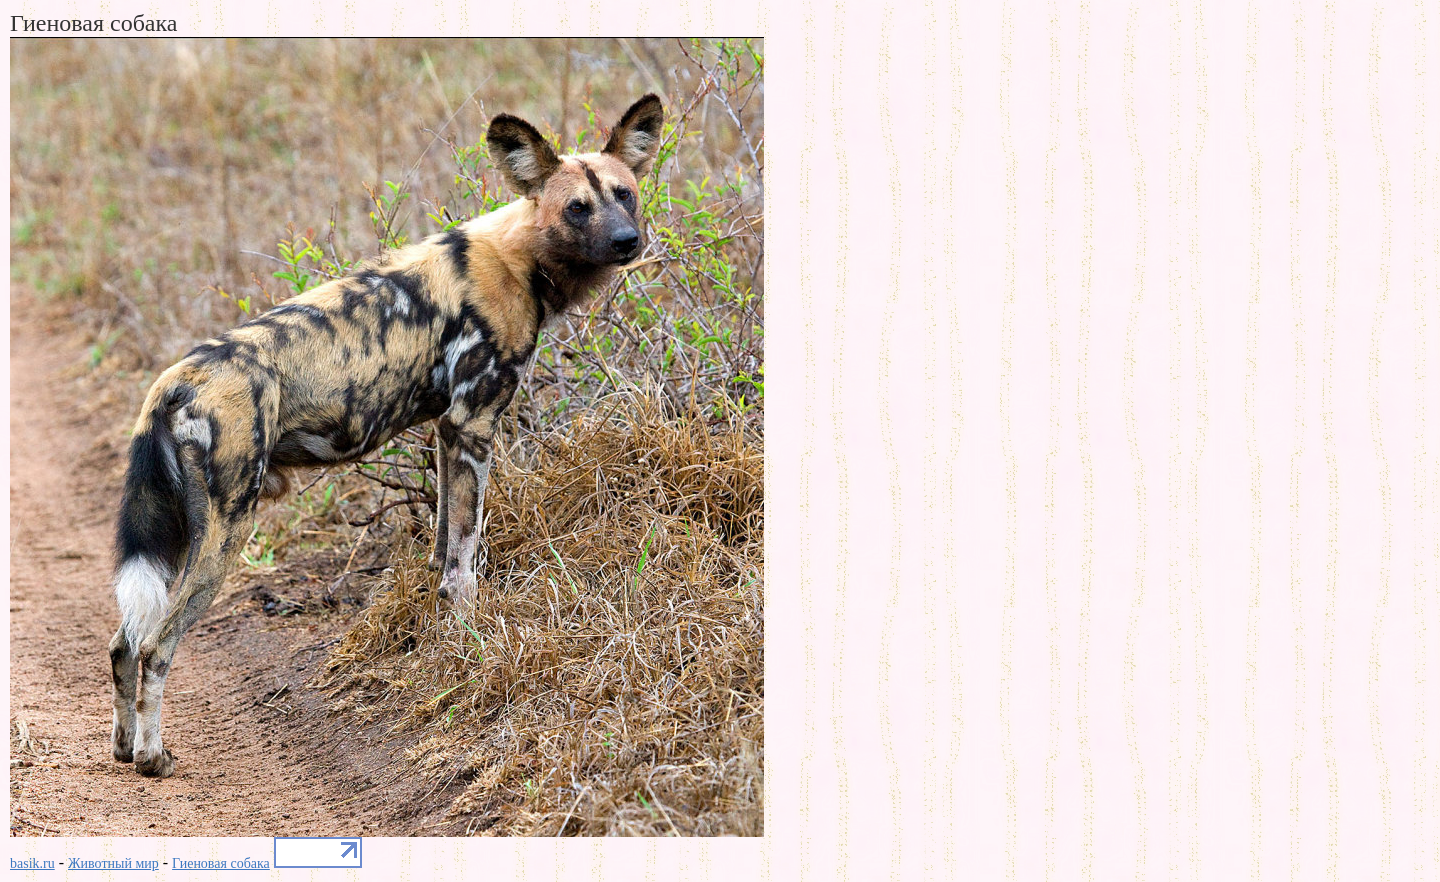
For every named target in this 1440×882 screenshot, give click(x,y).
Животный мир (113, 863)
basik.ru (32, 863)
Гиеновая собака (221, 863)
